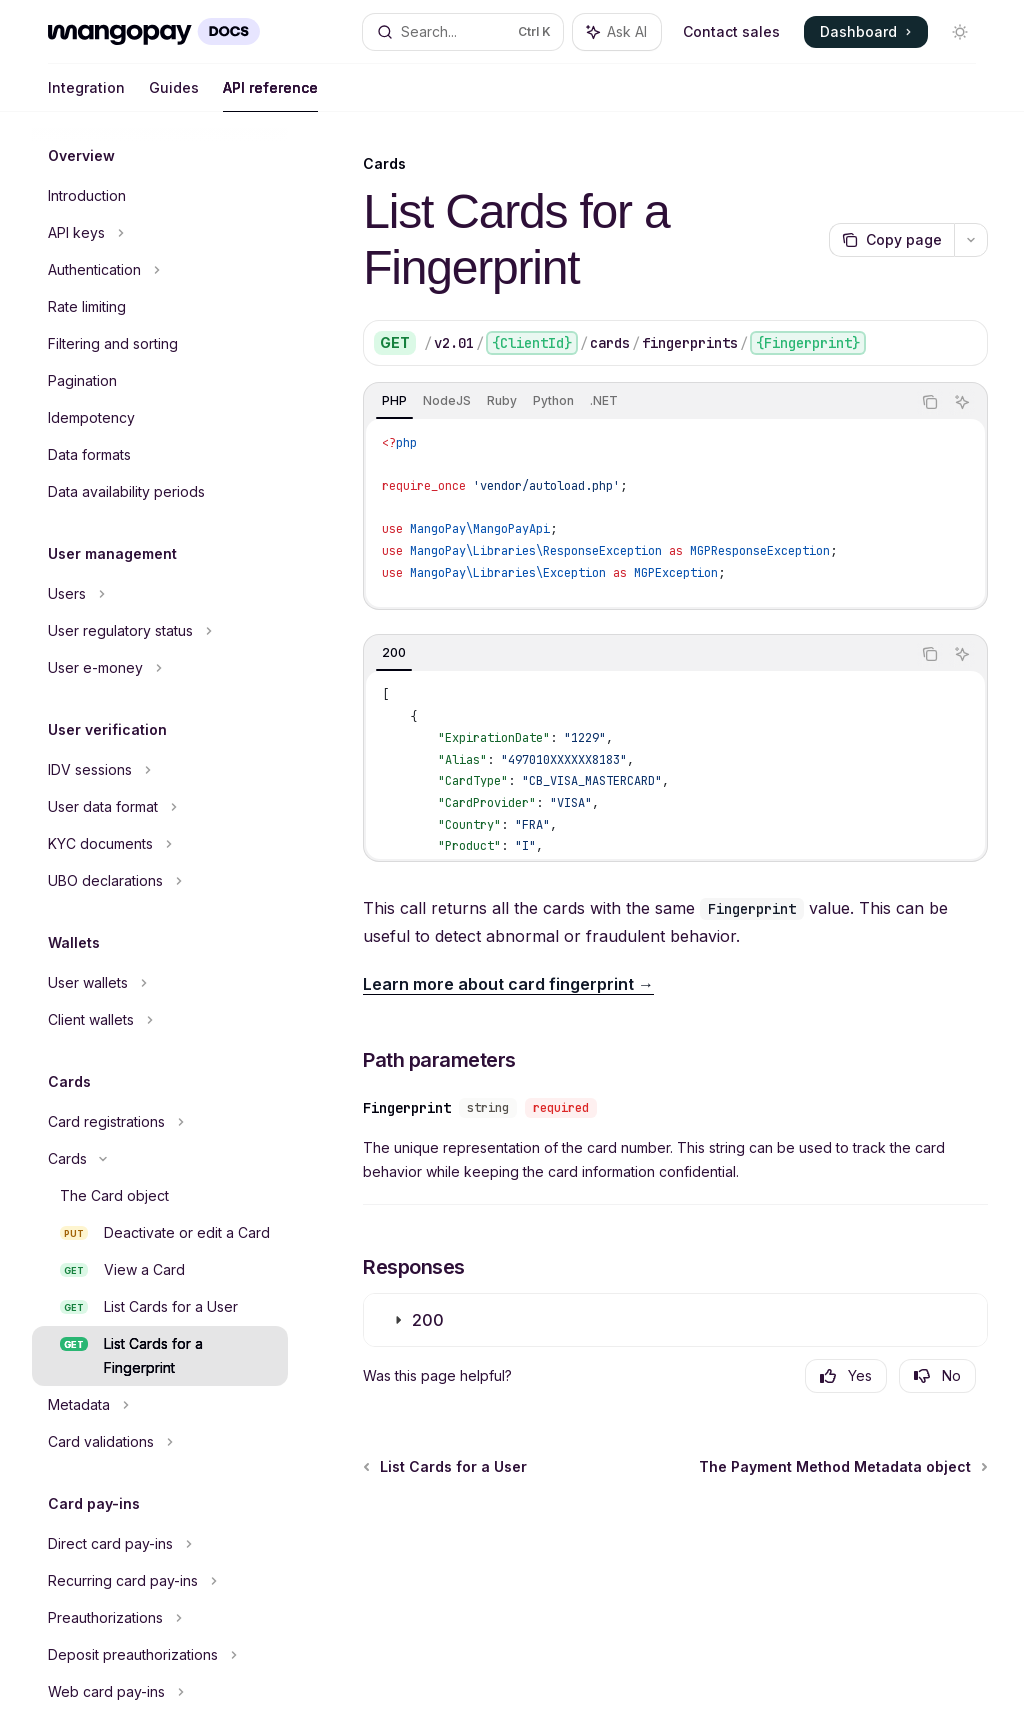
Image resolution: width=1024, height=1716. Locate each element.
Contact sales (731, 31)
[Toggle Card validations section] (160, 1442)
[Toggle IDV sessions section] (160, 770)
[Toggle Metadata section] (160, 1405)
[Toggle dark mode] (960, 32)
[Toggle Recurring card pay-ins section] (160, 1581)
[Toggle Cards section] (160, 1159)
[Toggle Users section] (160, 594)
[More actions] (971, 240)
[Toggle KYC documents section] (160, 844)
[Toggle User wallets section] (160, 983)
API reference (270, 95)
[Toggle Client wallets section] (160, 1020)
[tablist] (637, 402)
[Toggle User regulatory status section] (160, 631)
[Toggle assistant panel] (617, 32)
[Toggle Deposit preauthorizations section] (160, 1655)
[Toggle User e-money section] (160, 668)
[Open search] (463, 32)
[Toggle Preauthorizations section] (160, 1618)
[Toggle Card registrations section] (160, 1122)
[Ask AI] (962, 402)
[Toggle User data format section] (160, 807)
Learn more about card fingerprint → (508, 984)
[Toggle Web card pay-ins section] (160, 1692)
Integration (86, 95)
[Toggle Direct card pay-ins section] (160, 1544)
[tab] (394, 401)
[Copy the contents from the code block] (930, 402)
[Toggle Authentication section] (160, 270)
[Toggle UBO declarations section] (160, 881)
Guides (174, 95)
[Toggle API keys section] (160, 233)
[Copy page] (891, 240)
